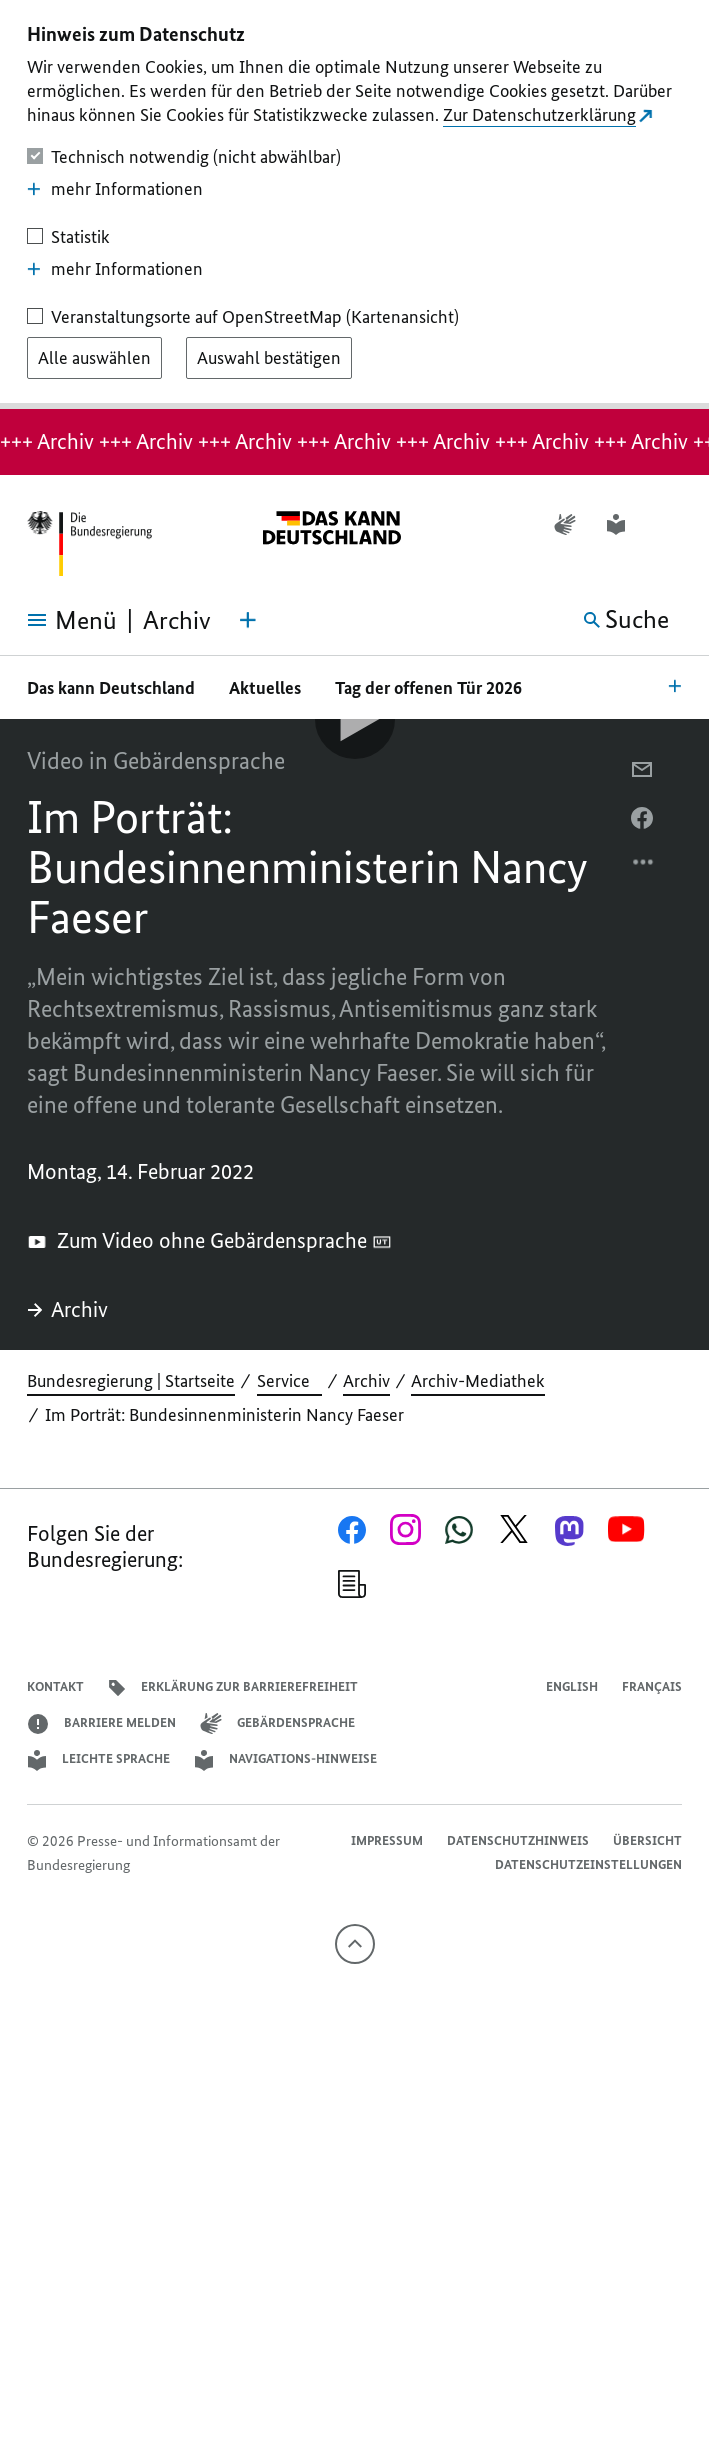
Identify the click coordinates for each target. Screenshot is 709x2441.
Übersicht (647, 1840)
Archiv (67, 1309)
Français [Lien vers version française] (652, 1686)
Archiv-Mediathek (478, 1381)
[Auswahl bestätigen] (269, 358)
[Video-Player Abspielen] (355, 719)
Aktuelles (265, 688)
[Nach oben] (355, 1944)
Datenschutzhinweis (518, 1840)
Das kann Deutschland (111, 688)
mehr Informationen (115, 189)
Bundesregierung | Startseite (131, 1381)
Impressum (387, 1840)
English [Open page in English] (572, 1686)
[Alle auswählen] (94, 358)
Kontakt (55, 1686)
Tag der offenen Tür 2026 (428, 688)
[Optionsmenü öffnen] (644, 867)
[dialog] (354, 204)
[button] (669, 523)
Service (289, 1381)
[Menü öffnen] (58, 620)
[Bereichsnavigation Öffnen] (675, 685)
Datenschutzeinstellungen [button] (588, 1864)
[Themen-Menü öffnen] (248, 620)
